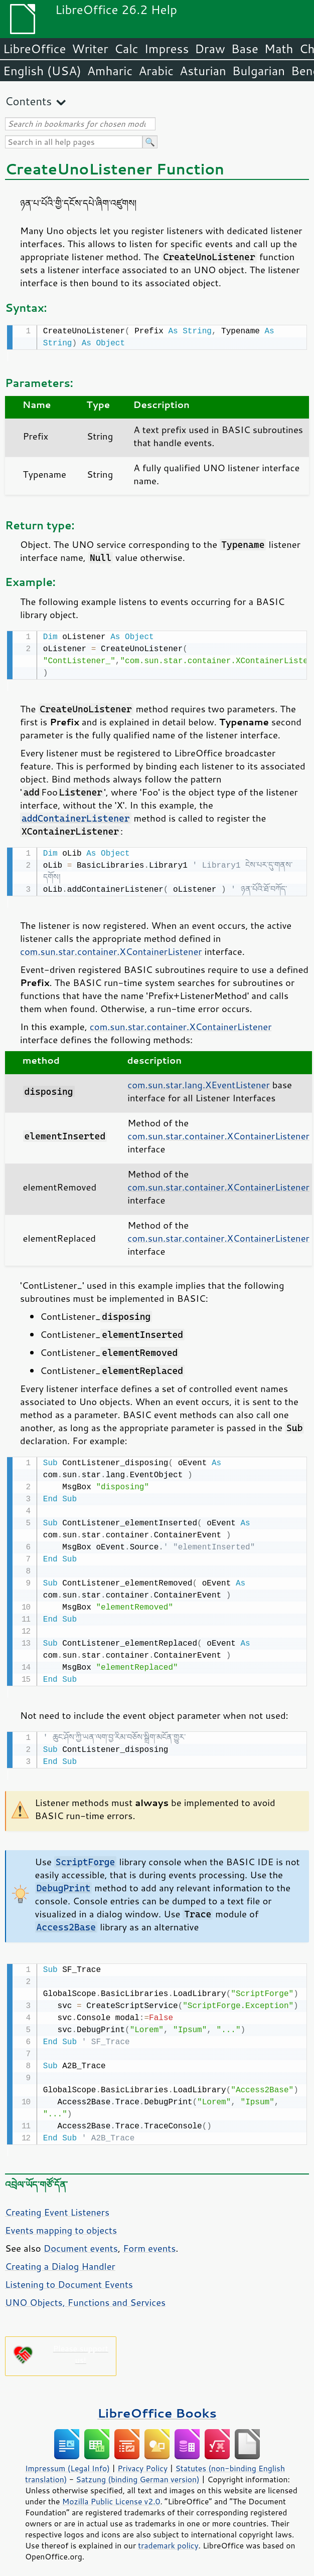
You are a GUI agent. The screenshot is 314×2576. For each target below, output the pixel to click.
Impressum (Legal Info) (67, 2462)
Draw (210, 48)
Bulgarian (258, 70)
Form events (149, 2242)
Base (244, 48)
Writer (90, 48)
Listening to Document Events (69, 2278)
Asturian (203, 70)
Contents (28, 101)
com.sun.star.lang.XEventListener (198, 1081)
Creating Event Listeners (57, 2206)
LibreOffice (34, 48)
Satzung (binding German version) (138, 2473)
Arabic (156, 70)
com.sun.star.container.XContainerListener (111, 948)
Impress (166, 48)
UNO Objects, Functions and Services (85, 2296)
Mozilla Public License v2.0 (111, 2495)
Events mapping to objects (61, 2224)
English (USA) (42, 70)
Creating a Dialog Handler (60, 2260)
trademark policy (168, 2539)
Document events (81, 2242)
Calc (126, 48)
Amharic (109, 70)
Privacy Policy (142, 2462)
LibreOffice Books (157, 2407)
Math (278, 48)
